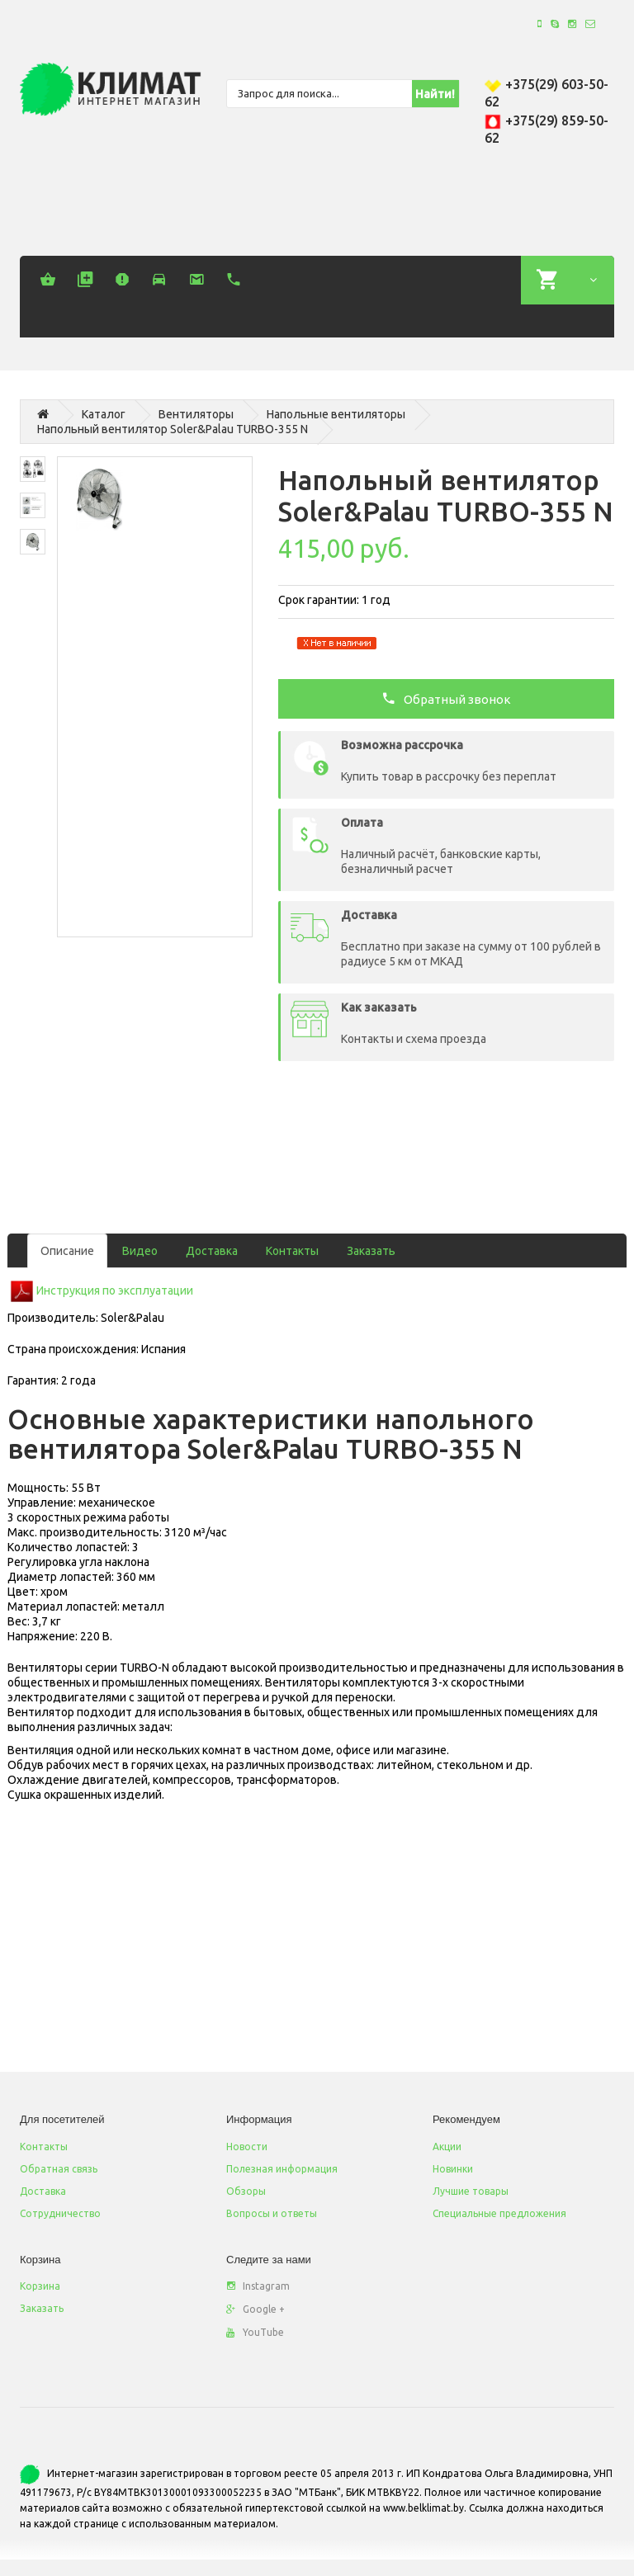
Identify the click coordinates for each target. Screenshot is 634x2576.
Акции (447, 2146)
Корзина (40, 2286)
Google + (255, 2309)
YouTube (255, 2332)
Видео (140, 1250)
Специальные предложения (499, 2213)
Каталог (103, 414)
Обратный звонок (446, 698)
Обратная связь (58, 2168)
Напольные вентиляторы (336, 414)
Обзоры (246, 2191)
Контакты (292, 1250)
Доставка (212, 1250)
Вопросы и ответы (271, 2213)
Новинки (453, 2168)
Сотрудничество (60, 2213)
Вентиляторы (196, 414)
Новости (246, 2146)
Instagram (258, 2286)
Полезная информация (282, 2168)
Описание (67, 1250)
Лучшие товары (471, 2191)
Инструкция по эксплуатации (114, 1289)
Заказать (371, 1250)
